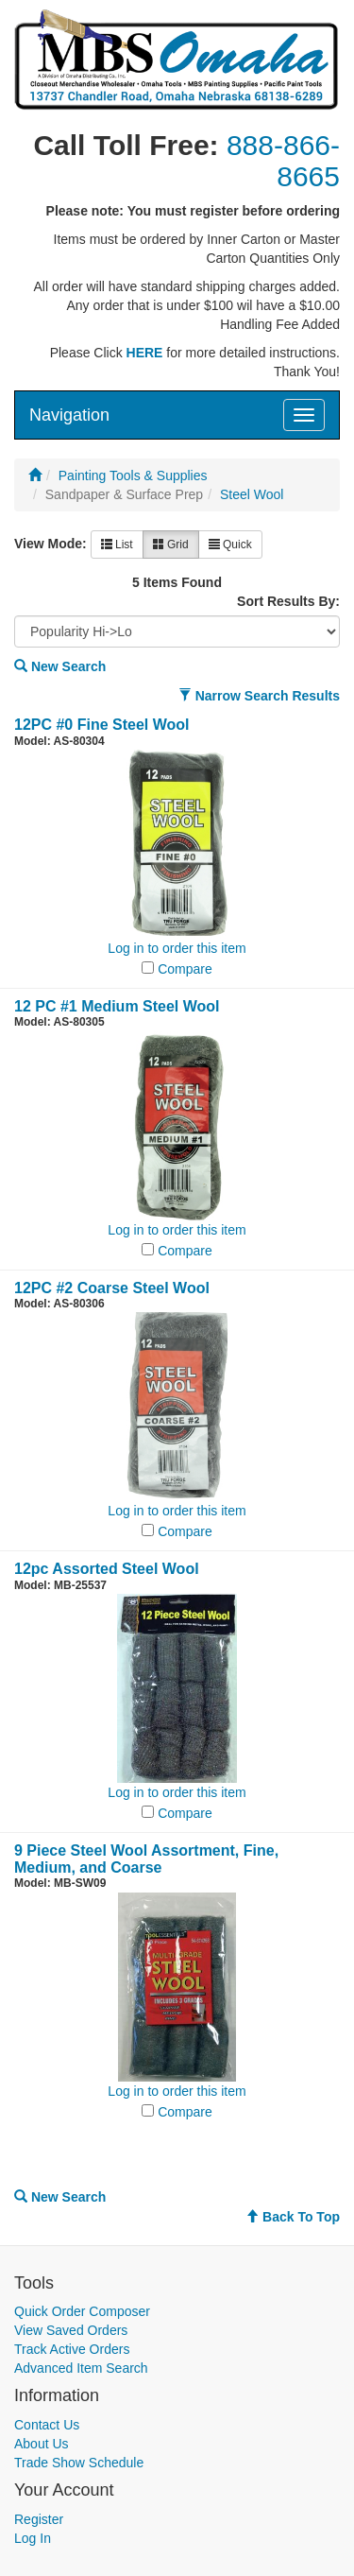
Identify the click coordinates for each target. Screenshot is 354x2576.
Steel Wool (251, 494)
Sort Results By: (288, 601)
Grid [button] (171, 544)
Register (38, 2519)
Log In (32, 2538)
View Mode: (50, 543)
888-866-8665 (283, 161)
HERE (144, 352)
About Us (41, 2443)
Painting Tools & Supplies (133, 475)
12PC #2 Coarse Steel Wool (112, 1288)
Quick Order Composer (82, 2311)
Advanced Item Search (81, 2368)
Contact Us (46, 2424)
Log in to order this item (176, 948)
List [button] (117, 544)
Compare (185, 969)
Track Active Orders (71, 2349)
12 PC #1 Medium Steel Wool (117, 1006)
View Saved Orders (70, 2330)
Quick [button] (230, 544)
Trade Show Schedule (78, 2462)
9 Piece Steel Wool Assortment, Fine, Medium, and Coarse (146, 1859)
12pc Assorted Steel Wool (106, 1569)
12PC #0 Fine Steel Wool (102, 725)
